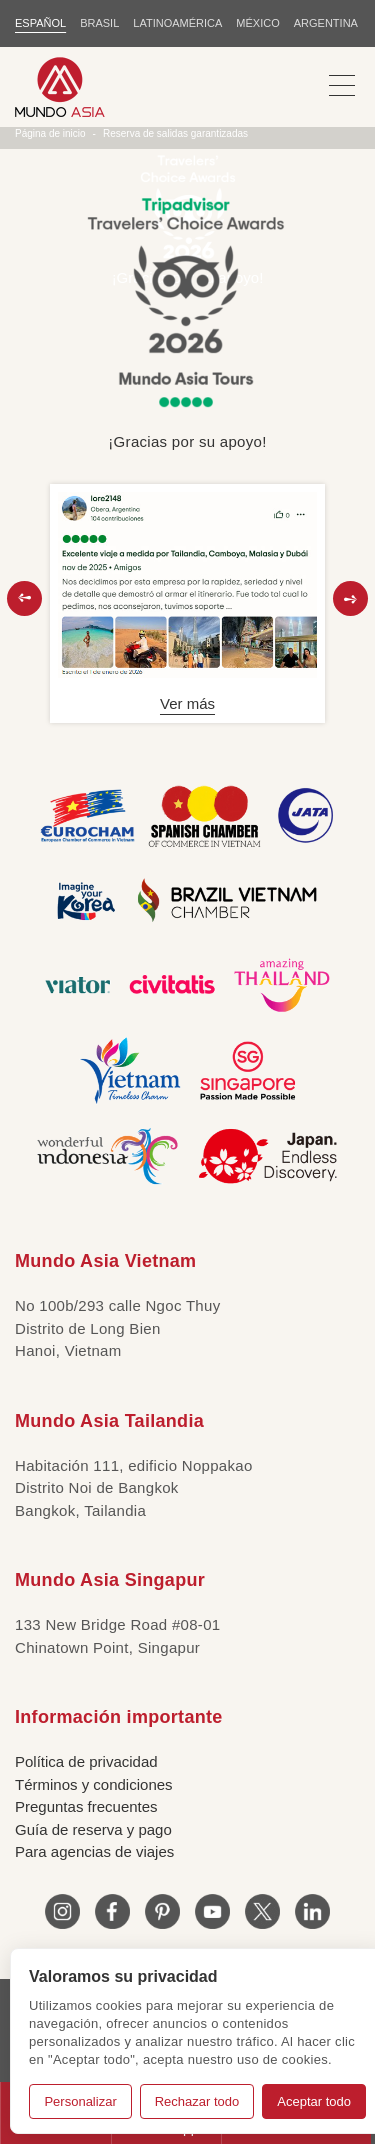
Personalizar (80, 2101)
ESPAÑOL (40, 23)
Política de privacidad (86, 1761)
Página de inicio (50, 133)
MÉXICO (257, 23)
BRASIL (99, 23)
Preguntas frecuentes (86, 1806)
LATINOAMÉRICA (177, 23)
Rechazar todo (197, 2101)
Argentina (326, 23)
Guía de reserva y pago (93, 1829)
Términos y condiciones (94, 1784)
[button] (24, 598)
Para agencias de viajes (94, 1851)
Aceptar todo (314, 2101)
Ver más (187, 703)
